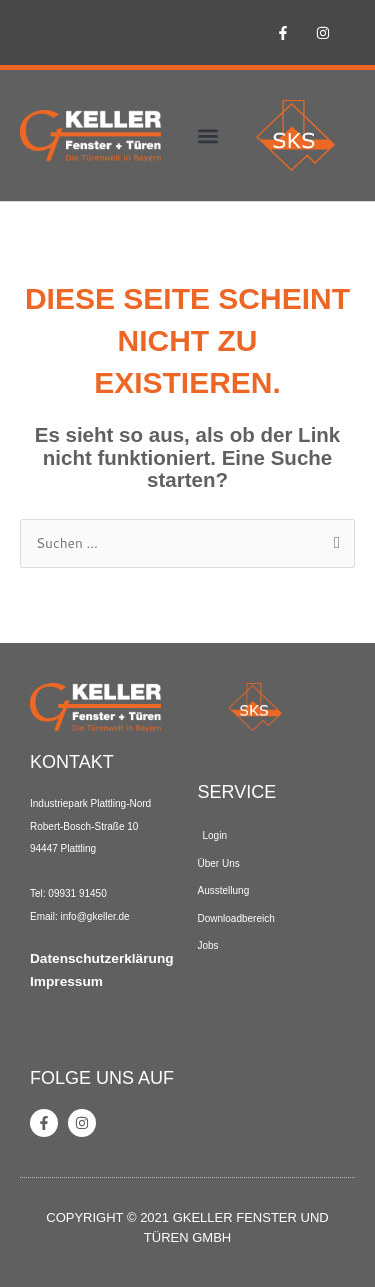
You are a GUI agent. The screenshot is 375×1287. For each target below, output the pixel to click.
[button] (207, 135)
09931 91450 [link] (77, 893)
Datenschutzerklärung (102, 958)
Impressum (66, 981)
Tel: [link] (39, 893)
